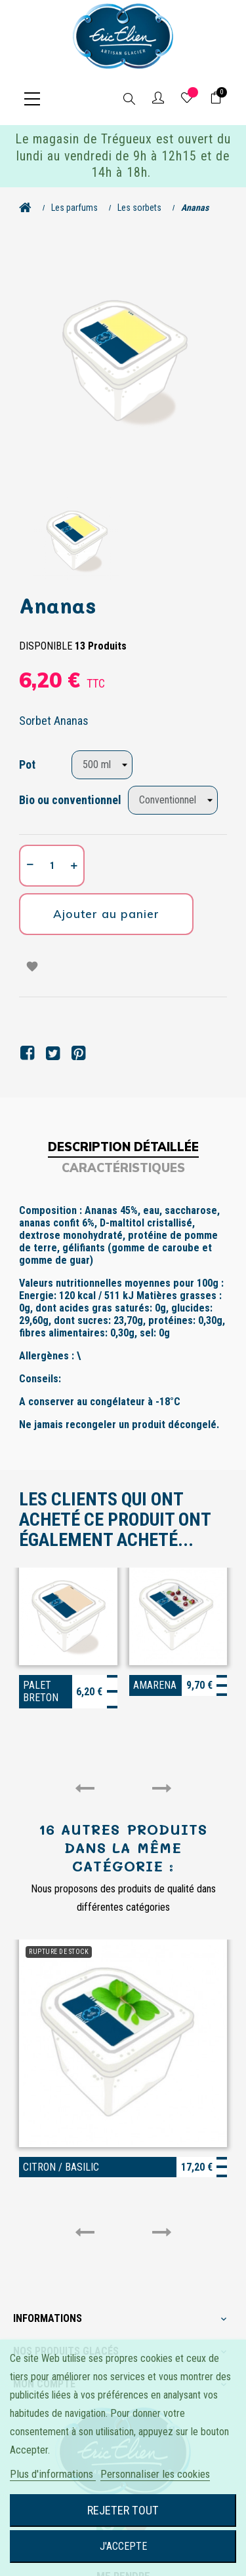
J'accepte (123, 2546)
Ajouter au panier (106, 914)
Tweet (53, 1053)
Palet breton (40, 1691)
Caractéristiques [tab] (123, 1167)
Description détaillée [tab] (123, 1146)
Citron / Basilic (61, 2167)
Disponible (45, 646)
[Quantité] (52, 865)
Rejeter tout (123, 2510)
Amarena (154, 1685)
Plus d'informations (53, 2473)
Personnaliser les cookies (155, 2473)
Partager (27, 1053)
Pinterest (78, 1053)
